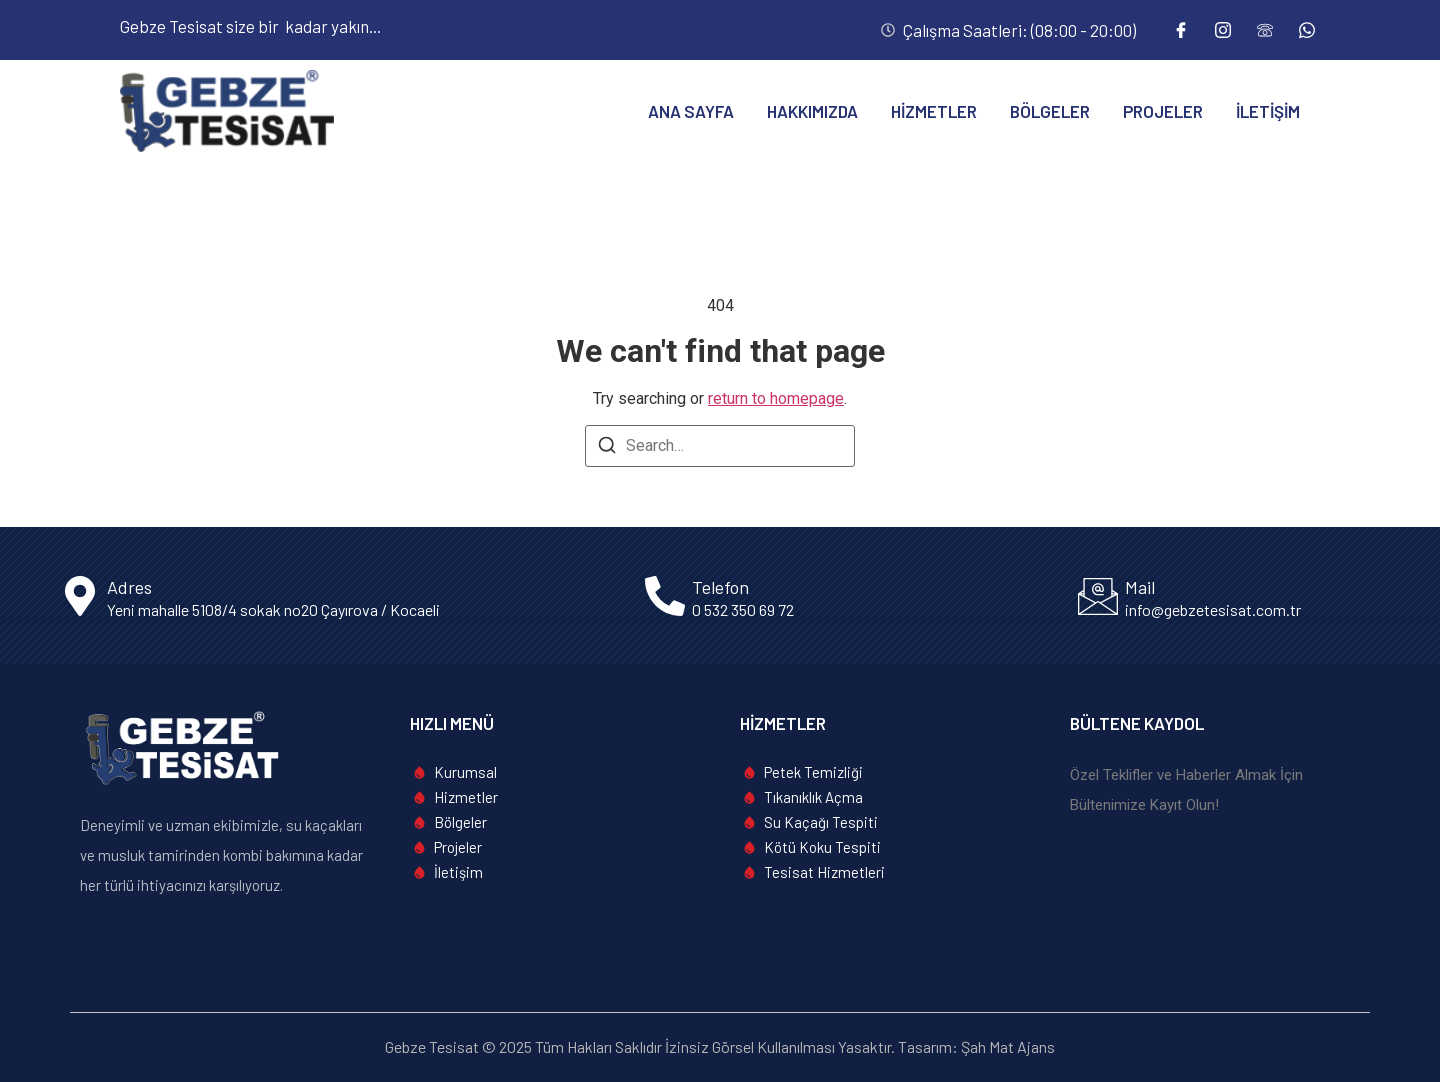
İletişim (1268, 111)
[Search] (607, 448)
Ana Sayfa (691, 111)
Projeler (1163, 111)
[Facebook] (1181, 30)
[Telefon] (1265, 30)
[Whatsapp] (1307, 30)
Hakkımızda (812, 111)
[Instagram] (1223, 30)
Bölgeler (1050, 111)
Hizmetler (934, 111)
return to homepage (776, 398)
